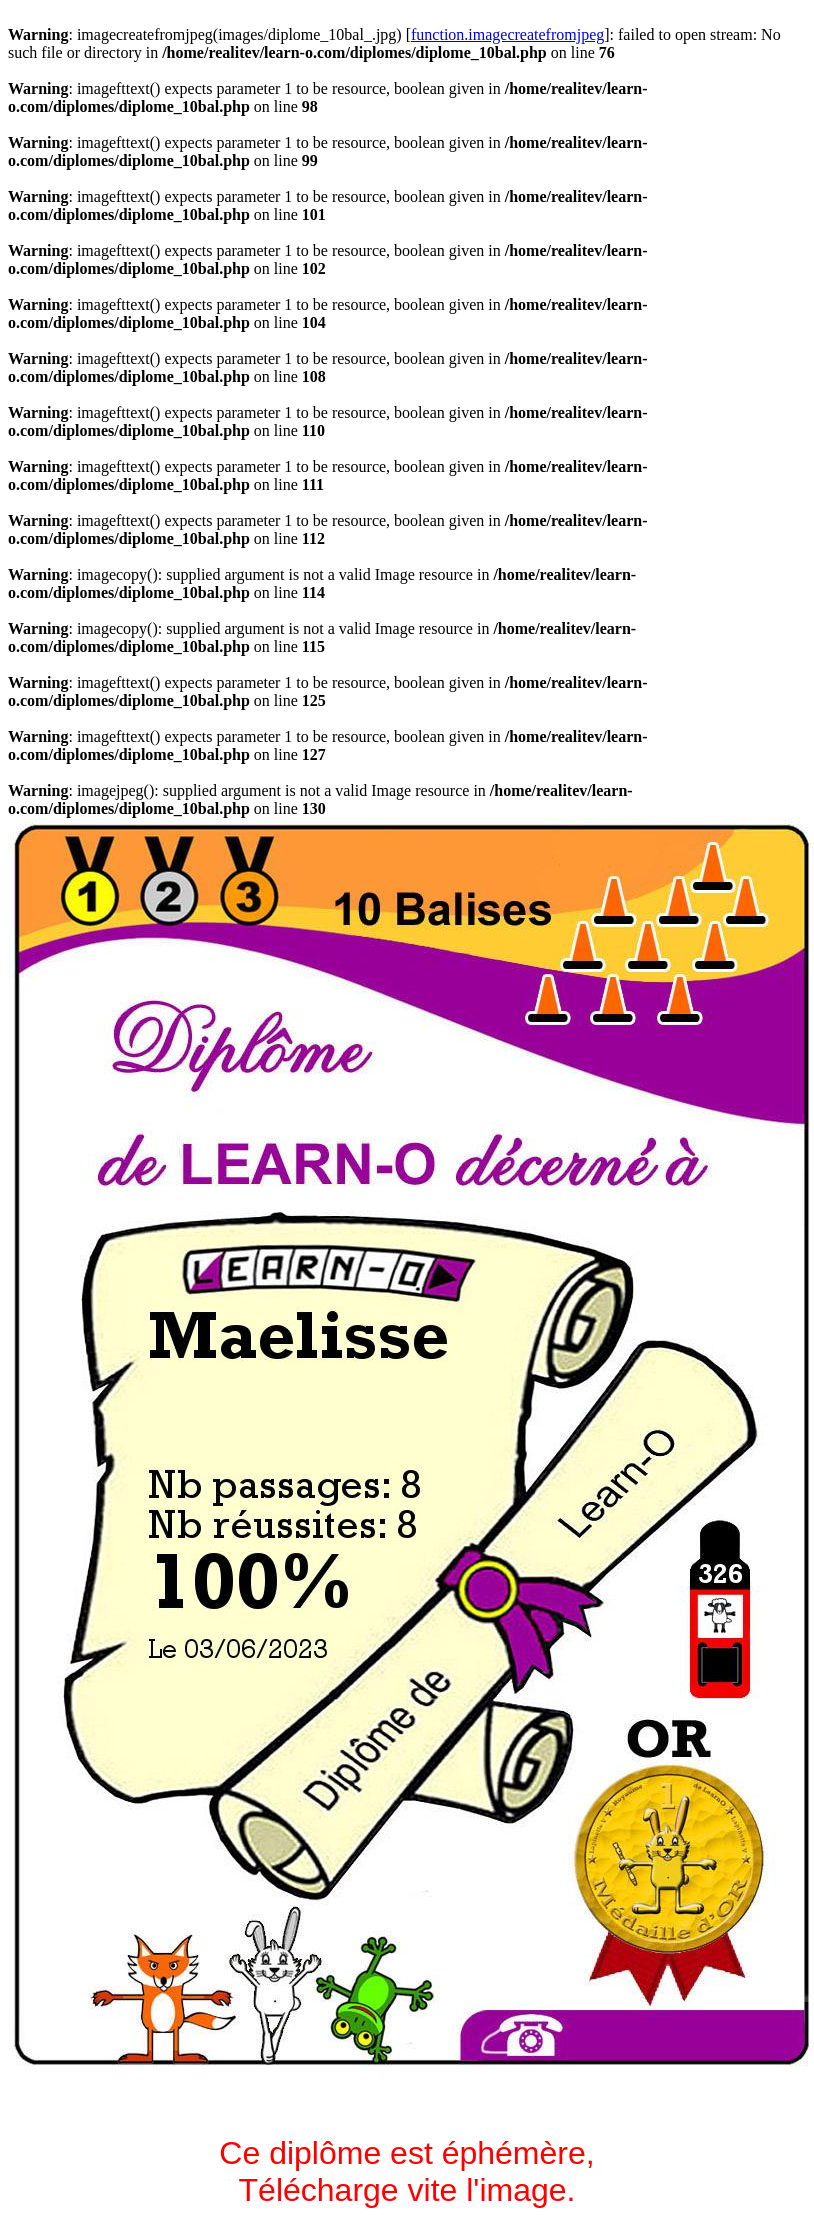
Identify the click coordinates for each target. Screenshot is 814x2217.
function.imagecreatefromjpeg (507, 34)
